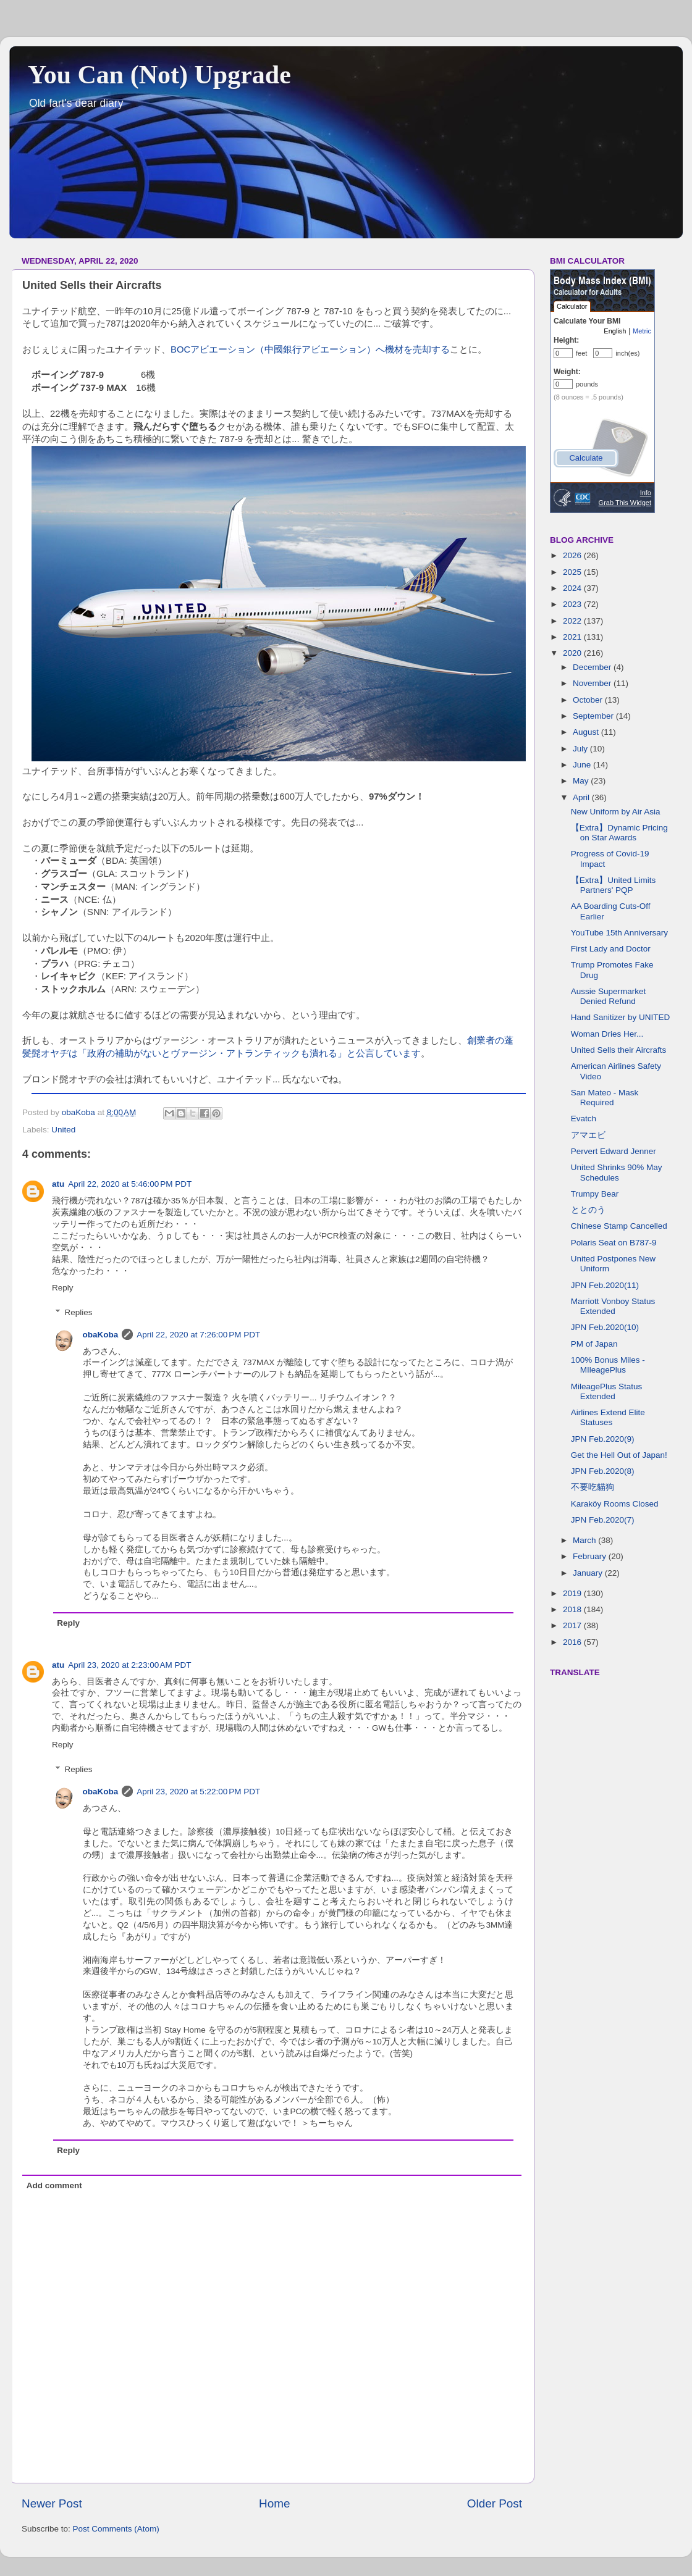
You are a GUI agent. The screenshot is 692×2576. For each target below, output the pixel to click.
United (63, 1129)
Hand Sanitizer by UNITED (620, 1017)
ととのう (588, 1210)
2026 (573, 555)
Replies (79, 1312)
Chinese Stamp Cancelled (619, 1226)
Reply (63, 1287)
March (585, 1540)
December (593, 667)
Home (274, 2503)
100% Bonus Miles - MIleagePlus (608, 1364)
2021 (573, 637)
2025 (573, 572)
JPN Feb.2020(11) (605, 1285)
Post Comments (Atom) (116, 2528)
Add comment (54, 2185)
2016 (573, 1642)
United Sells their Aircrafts (619, 1050)
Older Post (494, 2503)
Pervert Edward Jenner (613, 1151)
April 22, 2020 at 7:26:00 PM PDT (198, 1334)
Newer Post (52, 2503)
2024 (573, 588)
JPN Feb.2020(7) (603, 1519)
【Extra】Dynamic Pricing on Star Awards (619, 832)
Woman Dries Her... (607, 1034)
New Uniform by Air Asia (615, 811)
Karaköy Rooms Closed (615, 1503)
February (591, 1556)
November (593, 683)
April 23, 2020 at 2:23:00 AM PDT (129, 1665)
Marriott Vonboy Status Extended (613, 1306)
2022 (573, 620)
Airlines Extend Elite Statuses (608, 1417)
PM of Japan (594, 1344)
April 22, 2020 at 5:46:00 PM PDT (130, 1184)
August (587, 732)
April (582, 797)
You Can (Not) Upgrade (159, 75)
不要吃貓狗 (592, 1487)
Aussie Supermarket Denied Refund (608, 996)
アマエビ (588, 1135)
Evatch (583, 1118)
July (581, 748)
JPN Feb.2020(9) (603, 1439)
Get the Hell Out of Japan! (619, 1455)
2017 (573, 1625)
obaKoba (101, 1334)
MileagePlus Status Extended (607, 1391)
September (594, 716)
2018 (573, 1609)
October (589, 700)
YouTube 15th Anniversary (619, 932)
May (582, 780)
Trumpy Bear (595, 1193)
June (583, 764)
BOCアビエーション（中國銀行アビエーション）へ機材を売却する (310, 349)
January (589, 1573)
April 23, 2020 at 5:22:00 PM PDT (198, 1791)
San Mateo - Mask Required (605, 1097)
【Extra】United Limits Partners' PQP (613, 885)
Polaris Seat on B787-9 (614, 1242)
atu (58, 1184)
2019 (573, 1593)
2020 (573, 653)
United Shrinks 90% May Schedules (616, 1172)
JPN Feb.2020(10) (605, 1327)
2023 (573, 604)
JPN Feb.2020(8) (603, 1471)
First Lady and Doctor (611, 948)
